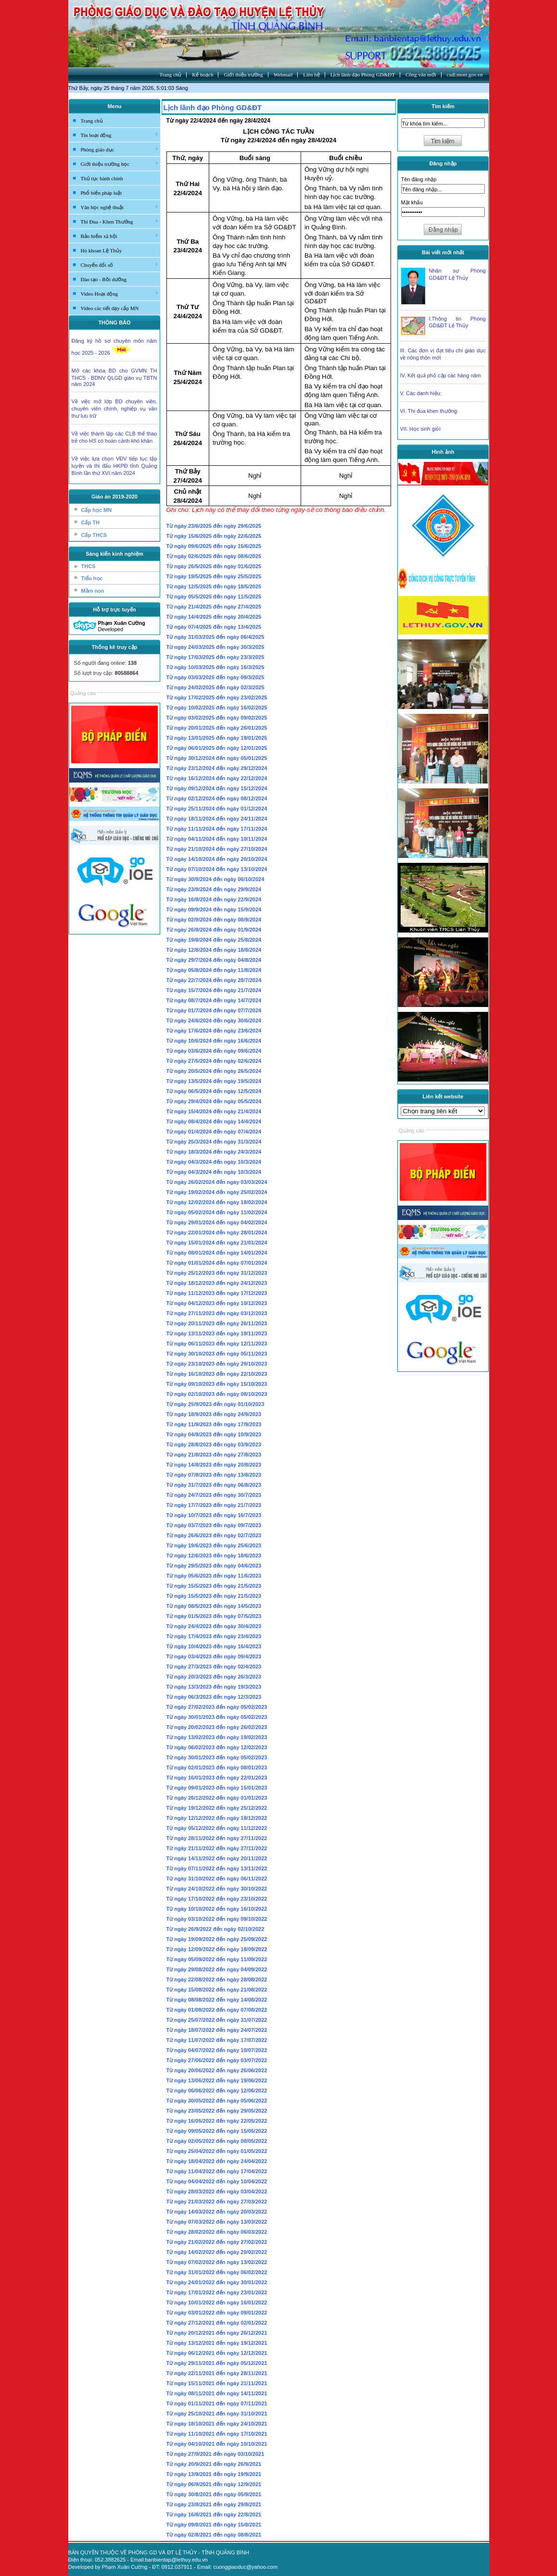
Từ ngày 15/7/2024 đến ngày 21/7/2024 (214, 990)
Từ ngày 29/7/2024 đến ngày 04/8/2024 (214, 960)
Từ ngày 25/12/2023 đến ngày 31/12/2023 (216, 1273)
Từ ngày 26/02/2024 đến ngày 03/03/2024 (216, 1182)
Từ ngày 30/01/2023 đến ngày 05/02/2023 (216, 1717)
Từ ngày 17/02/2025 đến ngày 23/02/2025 (216, 697)
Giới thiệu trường (243, 74)
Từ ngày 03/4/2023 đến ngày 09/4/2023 (214, 1656)
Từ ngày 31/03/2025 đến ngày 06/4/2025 (215, 637)
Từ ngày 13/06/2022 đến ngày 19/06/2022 (216, 2080)
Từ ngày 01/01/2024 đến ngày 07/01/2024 (216, 1263)
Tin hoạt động (120, 134)
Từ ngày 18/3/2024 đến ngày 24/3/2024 (214, 1152)
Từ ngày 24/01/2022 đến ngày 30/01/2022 (216, 2282)
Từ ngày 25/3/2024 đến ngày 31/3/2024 (214, 1142)
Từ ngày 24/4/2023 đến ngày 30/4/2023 (214, 1626)
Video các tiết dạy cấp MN (110, 308)
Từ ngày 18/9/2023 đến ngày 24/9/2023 (214, 1414)
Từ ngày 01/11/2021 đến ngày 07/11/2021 (216, 2403)
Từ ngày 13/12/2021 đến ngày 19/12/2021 (216, 2343)
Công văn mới (420, 74)
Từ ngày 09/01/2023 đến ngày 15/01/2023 (216, 1788)
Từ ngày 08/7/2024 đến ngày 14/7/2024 (214, 1000)
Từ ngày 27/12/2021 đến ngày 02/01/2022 (216, 2323)
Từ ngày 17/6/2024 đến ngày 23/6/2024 (214, 1030)
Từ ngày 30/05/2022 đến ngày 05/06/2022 (216, 2100)
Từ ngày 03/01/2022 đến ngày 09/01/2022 (216, 2312)
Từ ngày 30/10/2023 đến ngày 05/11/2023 (216, 1353)
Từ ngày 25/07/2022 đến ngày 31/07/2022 (216, 2020)
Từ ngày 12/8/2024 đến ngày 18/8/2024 (214, 950)
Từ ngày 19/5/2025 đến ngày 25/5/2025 (214, 576)
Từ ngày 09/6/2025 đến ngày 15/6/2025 (214, 546)
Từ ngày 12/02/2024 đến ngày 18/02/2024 (216, 1202)
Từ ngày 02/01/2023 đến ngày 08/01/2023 (216, 1767)
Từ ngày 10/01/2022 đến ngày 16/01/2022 (216, 2302)
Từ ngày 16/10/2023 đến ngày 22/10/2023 (216, 1374)
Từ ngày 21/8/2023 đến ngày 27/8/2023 (214, 1454)
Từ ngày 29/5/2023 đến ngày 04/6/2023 (214, 1565)
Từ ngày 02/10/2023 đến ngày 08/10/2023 (216, 1394)
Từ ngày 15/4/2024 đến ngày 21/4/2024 (214, 1111)
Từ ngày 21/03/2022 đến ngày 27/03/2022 (216, 2201)
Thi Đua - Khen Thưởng (120, 221)
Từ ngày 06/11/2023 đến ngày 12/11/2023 (216, 1343)
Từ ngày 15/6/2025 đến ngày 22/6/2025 (214, 536)
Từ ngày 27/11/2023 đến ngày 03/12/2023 (216, 1313)
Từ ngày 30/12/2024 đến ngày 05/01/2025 (216, 758)
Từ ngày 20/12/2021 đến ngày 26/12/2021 (216, 2333)
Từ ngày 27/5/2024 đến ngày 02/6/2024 (214, 1061)
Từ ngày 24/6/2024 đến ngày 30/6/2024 (214, 1020)
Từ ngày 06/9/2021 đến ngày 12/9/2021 (214, 2484)
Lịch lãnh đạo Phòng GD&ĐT (362, 74)
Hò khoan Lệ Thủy (101, 250)
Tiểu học (92, 578)
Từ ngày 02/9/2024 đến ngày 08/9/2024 (214, 919)
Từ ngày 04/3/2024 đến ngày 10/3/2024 (214, 1162)
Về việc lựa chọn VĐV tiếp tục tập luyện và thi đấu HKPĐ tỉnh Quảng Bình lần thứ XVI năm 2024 (114, 466)
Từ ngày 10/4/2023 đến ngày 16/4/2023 (214, 1646)
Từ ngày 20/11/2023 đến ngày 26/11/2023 (216, 1323)
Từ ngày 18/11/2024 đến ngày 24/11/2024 (216, 818)
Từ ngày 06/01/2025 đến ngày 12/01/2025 (216, 748)
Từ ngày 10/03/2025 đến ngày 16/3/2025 (215, 667)
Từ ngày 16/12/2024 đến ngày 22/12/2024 (216, 778)
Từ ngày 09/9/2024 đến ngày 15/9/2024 (214, 909)
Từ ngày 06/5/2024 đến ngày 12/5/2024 (214, 1091)
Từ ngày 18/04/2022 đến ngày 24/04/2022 (216, 2161)
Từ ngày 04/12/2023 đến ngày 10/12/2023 (216, 1303)
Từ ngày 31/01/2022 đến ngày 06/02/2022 (216, 2272)
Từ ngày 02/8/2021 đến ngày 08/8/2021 (214, 2535)
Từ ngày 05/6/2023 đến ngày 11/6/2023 (214, 1576)
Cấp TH (90, 522)
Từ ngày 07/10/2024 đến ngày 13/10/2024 (216, 869)
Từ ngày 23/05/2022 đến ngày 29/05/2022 (216, 2111)
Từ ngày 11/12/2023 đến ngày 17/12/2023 (216, 1293)
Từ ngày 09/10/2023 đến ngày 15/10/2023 (216, 1384)
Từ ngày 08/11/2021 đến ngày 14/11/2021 (216, 2393)
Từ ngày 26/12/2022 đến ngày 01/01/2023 (216, 1798)
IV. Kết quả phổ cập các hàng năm (440, 375)
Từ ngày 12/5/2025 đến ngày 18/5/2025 (214, 586)
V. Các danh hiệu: (421, 393)
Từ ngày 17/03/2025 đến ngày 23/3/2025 (215, 657)
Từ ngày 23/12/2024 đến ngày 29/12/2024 (216, 768)
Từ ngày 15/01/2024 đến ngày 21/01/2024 (216, 1242)
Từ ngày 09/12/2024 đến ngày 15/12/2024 (216, 788)
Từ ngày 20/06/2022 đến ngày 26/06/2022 (216, 2070)
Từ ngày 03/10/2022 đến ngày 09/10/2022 (216, 1919)
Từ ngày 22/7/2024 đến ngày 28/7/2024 (214, 980)
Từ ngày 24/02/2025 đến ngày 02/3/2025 (215, 687)
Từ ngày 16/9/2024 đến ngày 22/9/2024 (214, 899)
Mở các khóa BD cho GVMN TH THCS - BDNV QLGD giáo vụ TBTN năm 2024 (114, 377)
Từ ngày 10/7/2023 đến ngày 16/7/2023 (214, 1515)
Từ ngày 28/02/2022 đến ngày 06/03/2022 (216, 2232)
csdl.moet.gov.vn (465, 74)
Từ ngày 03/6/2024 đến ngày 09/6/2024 (214, 1051)
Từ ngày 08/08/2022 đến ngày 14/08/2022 (216, 2000)
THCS (88, 566)
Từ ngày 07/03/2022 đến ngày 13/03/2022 (216, 2222)
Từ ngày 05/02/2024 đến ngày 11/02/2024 (216, 1212)
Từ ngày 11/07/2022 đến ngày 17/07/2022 (216, 2040)
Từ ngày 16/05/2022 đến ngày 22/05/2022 (216, 2121)
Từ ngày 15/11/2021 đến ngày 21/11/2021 (216, 2383)
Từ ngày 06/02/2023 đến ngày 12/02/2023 (216, 1747)
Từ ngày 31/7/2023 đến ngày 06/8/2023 (214, 1485)
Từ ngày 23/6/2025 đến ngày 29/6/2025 (214, 526)
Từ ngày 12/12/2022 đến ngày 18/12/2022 (216, 1818)
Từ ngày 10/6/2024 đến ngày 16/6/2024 (214, 1041)
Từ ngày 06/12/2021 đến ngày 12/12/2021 (216, 2353)
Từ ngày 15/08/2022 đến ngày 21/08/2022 (216, 1989)
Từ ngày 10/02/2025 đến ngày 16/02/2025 (216, 707)
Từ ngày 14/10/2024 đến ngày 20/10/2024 (216, 859)
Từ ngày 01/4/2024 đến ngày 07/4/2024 (214, 1131)
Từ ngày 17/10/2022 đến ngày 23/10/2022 (216, 1899)
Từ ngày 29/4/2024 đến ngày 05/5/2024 (214, 1101)
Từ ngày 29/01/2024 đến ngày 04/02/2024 (216, 1222)
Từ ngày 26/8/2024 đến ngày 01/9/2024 (214, 930)
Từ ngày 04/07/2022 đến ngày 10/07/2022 (216, 2050)
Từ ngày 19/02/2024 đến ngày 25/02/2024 (216, 1192)
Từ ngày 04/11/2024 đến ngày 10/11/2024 (216, 839)
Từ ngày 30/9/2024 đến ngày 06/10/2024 (215, 879)
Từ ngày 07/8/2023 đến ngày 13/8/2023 (214, 1475)
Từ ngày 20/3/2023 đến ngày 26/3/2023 (214, 1677)
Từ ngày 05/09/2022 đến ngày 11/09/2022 (216, 1959)
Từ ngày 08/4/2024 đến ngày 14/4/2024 (214, 1121)
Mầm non (92, 591)
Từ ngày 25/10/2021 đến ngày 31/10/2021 (216, 2413)
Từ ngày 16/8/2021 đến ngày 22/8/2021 (214, 2514)
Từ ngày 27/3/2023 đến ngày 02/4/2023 (214, 1666)
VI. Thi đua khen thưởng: (429, 411)
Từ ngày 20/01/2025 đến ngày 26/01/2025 (216, 728)
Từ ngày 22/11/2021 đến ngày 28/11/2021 (216, 2373)
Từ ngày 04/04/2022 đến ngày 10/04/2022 (216, 2181)
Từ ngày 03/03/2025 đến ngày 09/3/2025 (215, 677)
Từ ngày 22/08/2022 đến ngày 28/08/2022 (216, 1979)
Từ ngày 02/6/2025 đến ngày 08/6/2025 (214, 556)
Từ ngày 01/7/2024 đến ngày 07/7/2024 (214, 1010)
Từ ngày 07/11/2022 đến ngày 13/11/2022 (216, 1868)
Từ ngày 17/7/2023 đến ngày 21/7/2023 (214, 1505)
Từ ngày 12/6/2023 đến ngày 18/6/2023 (214, 1555)
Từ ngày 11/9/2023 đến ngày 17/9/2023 (214, 1424)
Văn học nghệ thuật (120, 206)
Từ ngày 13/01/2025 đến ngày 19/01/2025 (216, 738)
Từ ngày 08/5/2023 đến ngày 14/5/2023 (214, 1606)
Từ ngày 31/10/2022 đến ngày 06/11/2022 (216, 1878)
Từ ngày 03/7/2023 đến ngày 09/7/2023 (214, 1525)
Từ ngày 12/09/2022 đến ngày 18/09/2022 (216, 1949)
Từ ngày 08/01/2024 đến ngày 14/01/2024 (216, 1253)
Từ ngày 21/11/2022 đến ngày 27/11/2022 (216, 1848)
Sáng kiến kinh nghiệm (114, 554)
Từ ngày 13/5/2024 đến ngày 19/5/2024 (214, 1081)
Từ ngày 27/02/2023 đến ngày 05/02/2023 (216, 1707)
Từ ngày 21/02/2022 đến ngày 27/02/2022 (216, 2242)
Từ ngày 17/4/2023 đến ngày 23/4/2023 (214, 1636)
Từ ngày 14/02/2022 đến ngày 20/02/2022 (216, 2252)
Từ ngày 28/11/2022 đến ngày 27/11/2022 (216, 1838)
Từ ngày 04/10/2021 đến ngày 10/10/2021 (216, 2444)
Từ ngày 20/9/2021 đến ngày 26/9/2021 (214, 2464)
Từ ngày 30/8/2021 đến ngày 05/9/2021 (214, 2494)
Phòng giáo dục (120, 149)
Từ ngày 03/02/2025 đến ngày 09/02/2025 (216, 718)
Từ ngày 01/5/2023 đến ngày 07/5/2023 (214, 1616)
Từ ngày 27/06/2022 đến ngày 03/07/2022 (216, 2060)
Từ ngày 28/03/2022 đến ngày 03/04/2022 (216, 2191)
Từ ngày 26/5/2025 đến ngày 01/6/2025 (214, 566)
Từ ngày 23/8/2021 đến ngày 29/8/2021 (214, 2504)
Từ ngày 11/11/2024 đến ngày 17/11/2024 (216, 829)
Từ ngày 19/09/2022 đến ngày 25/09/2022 (216, 1939)
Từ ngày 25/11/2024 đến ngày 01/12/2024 (216, 808)
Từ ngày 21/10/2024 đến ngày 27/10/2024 (216, 849)
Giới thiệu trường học (120, 163)
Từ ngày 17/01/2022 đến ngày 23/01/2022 (216, 2292)
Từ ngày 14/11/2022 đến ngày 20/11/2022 (216, 1858)
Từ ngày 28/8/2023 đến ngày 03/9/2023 (214, 1444)
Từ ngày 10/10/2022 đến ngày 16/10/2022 (216, 1909)
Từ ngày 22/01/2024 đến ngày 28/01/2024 (216, 1232)
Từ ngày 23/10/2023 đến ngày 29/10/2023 (216, 1364)
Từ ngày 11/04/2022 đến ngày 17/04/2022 (216, 2171)
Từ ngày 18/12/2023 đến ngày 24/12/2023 (216, 1283)
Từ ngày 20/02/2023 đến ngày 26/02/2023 (216, 1727)
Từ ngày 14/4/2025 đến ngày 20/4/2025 (214, 617)
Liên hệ (311, 74)
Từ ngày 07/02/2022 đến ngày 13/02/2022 (216, 2262)
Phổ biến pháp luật (101, 193)
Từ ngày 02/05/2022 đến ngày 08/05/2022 (216, 2141)
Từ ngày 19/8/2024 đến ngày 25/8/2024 (214, 940)
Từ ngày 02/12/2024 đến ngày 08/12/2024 (216, 798)
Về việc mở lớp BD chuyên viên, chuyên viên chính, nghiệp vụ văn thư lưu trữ (114, 408)
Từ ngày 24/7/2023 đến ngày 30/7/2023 (214, 1495)
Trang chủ (170, 74)
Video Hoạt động (120, 293)
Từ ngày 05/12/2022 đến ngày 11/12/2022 (216, 1828)
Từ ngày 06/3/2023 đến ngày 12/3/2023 (214, 1697)
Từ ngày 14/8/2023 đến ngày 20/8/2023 (214, 1465)
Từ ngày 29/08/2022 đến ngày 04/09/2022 (216, 1969)
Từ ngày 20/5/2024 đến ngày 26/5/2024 (214, 1071)
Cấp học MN (96, 510)
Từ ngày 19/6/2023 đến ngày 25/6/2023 (214, 1545)
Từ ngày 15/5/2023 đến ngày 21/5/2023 (214, 1586)
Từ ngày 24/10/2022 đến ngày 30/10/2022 (216, 1889)
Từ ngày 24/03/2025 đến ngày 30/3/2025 (215, 647)
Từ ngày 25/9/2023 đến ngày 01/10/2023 (215, 1404)
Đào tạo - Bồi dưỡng (104, 279)
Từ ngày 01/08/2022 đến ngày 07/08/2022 (216, 2010)
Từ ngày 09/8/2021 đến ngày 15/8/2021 (214, 2524)
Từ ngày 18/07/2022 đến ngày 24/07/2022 (216, 2030)
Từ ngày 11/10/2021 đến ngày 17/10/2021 (216, 2434)
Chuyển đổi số (120, 264)
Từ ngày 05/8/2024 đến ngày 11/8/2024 (214, 970)
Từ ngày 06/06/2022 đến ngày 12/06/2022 (216, 2090)
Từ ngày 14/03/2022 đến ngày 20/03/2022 (216, 2212)
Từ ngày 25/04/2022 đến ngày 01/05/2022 (216, 2151)
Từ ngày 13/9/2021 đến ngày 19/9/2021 (214, 2474)
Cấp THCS (94, 535)
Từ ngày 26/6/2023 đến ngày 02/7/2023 (214, 1535)
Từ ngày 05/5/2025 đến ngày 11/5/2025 (214, 596)
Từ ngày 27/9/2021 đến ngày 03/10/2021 (215, 2454)
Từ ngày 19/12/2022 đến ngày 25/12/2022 (216, 1808)
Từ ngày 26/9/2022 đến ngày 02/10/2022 (215, 1929)
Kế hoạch (202, 74)
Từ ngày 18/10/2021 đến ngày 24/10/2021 (216, 2424)
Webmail (283, 74)
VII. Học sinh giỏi (420, 429)
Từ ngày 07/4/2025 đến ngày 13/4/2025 (214, 627)
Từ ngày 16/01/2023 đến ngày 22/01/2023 (216, 1777)
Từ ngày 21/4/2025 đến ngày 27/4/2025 (214, 607)
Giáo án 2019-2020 (114, 496)
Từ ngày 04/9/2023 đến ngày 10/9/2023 (214, 1434)
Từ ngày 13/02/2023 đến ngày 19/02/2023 (216, 1737)
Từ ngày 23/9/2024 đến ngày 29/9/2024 (214, 889)
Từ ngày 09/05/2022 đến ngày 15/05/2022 (216, 2131)
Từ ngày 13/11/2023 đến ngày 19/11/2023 (216, 1333)
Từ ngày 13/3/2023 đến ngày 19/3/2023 (214, 1687)
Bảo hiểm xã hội (120, 235)
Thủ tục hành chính (102, 178)
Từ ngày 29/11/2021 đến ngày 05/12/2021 (216, 2363)
